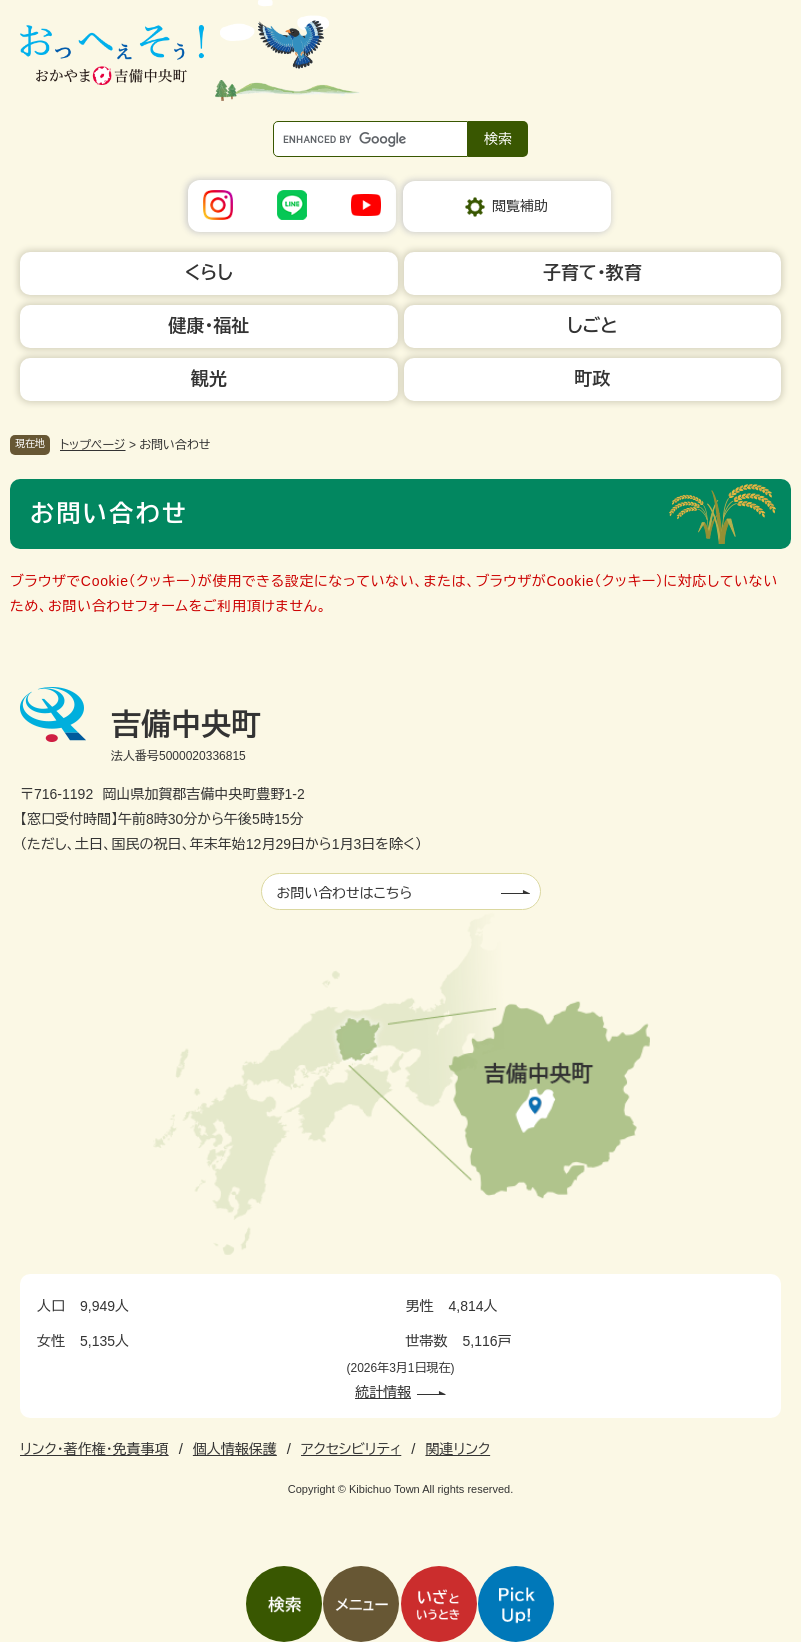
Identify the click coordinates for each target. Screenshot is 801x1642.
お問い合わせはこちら (345, 893)
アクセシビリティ (351, 1449)
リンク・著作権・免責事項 (94, 1449)
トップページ (93, 445)
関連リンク (457, 1449)
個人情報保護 (235, 1449)
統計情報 (383, 1392)
